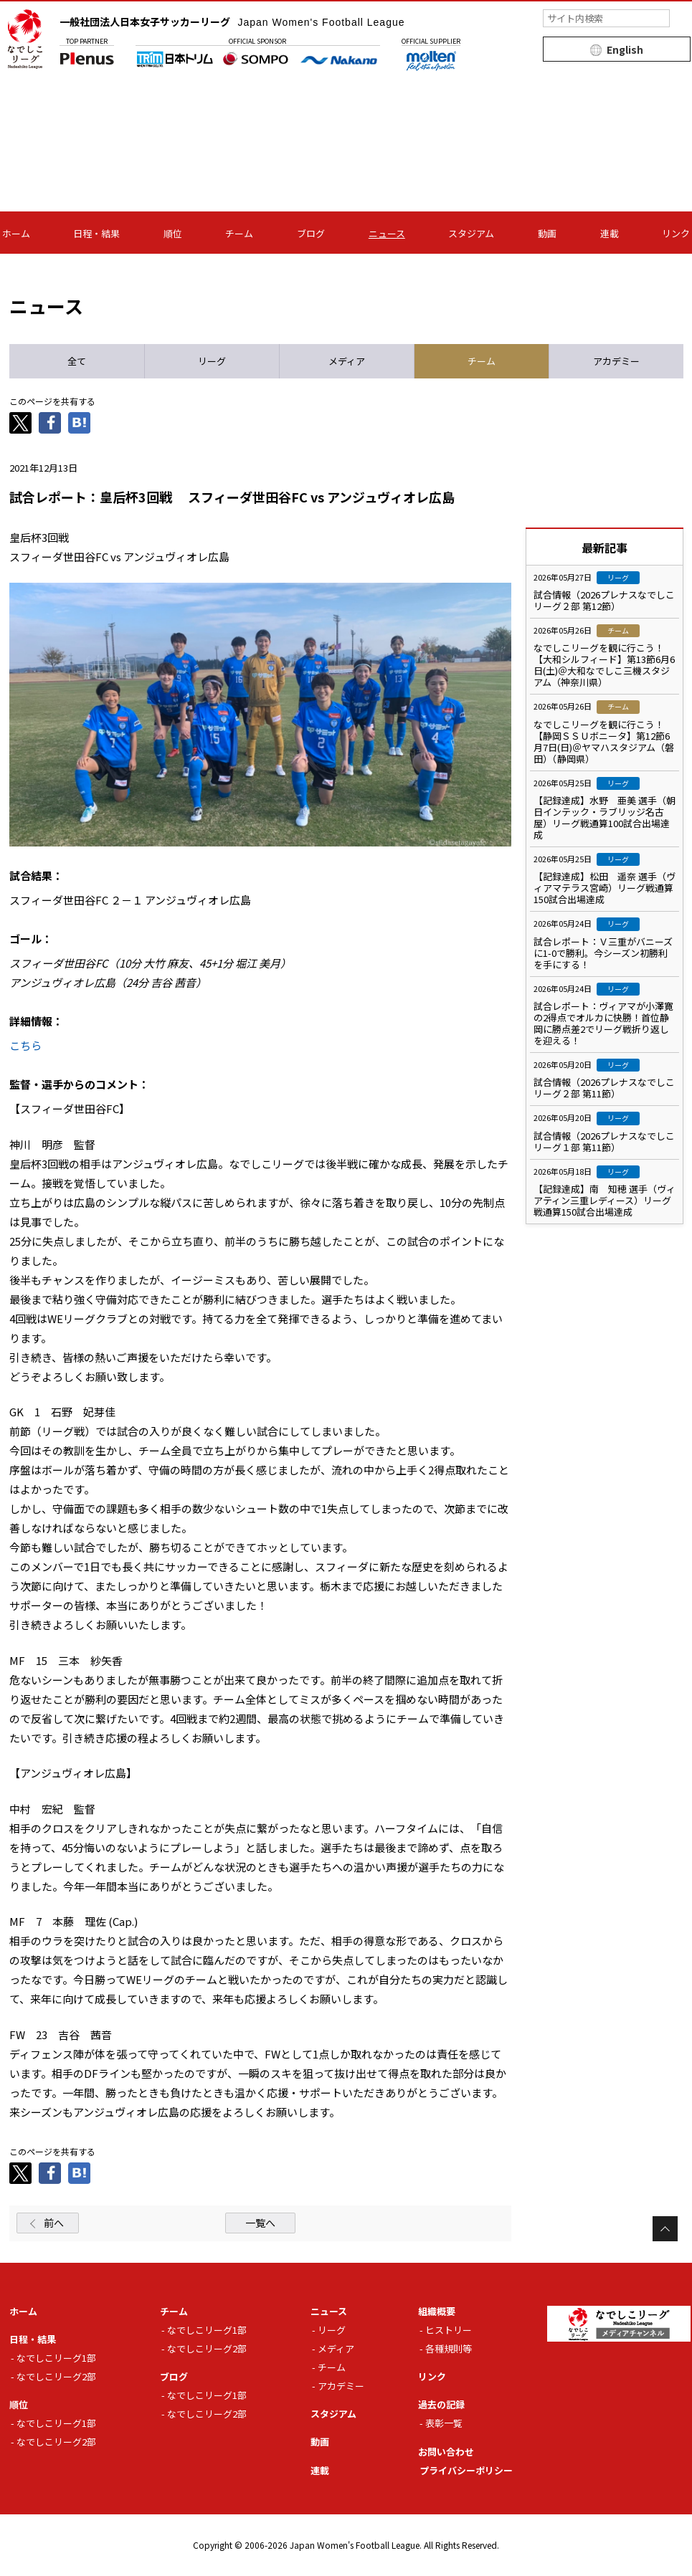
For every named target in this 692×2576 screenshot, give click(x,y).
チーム (239, 233)
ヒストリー (448, 2330)
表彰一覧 (444, 2423)
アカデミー (341, 2386)
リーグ (332, 2330)
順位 (172, 233)
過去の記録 (441, 2404)
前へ (54, 2222)
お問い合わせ (446, 2451)
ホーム (16, 233)
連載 (609, 233)
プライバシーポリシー (466, 2470)
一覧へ (260, 2222)
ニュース (387, 233)
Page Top (665, 2228)
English (625, 49)
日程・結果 (96, 233)
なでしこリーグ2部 (56, 2376)
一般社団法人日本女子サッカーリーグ (232, 21)
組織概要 (436, 2311)
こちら (25, 1045)
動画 (547, 233)
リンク (676, 233)
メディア (336, 2348)
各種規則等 (448, 2348)
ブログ (311, 233)
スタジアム (471, 233)
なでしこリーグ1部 (56, 2358)
